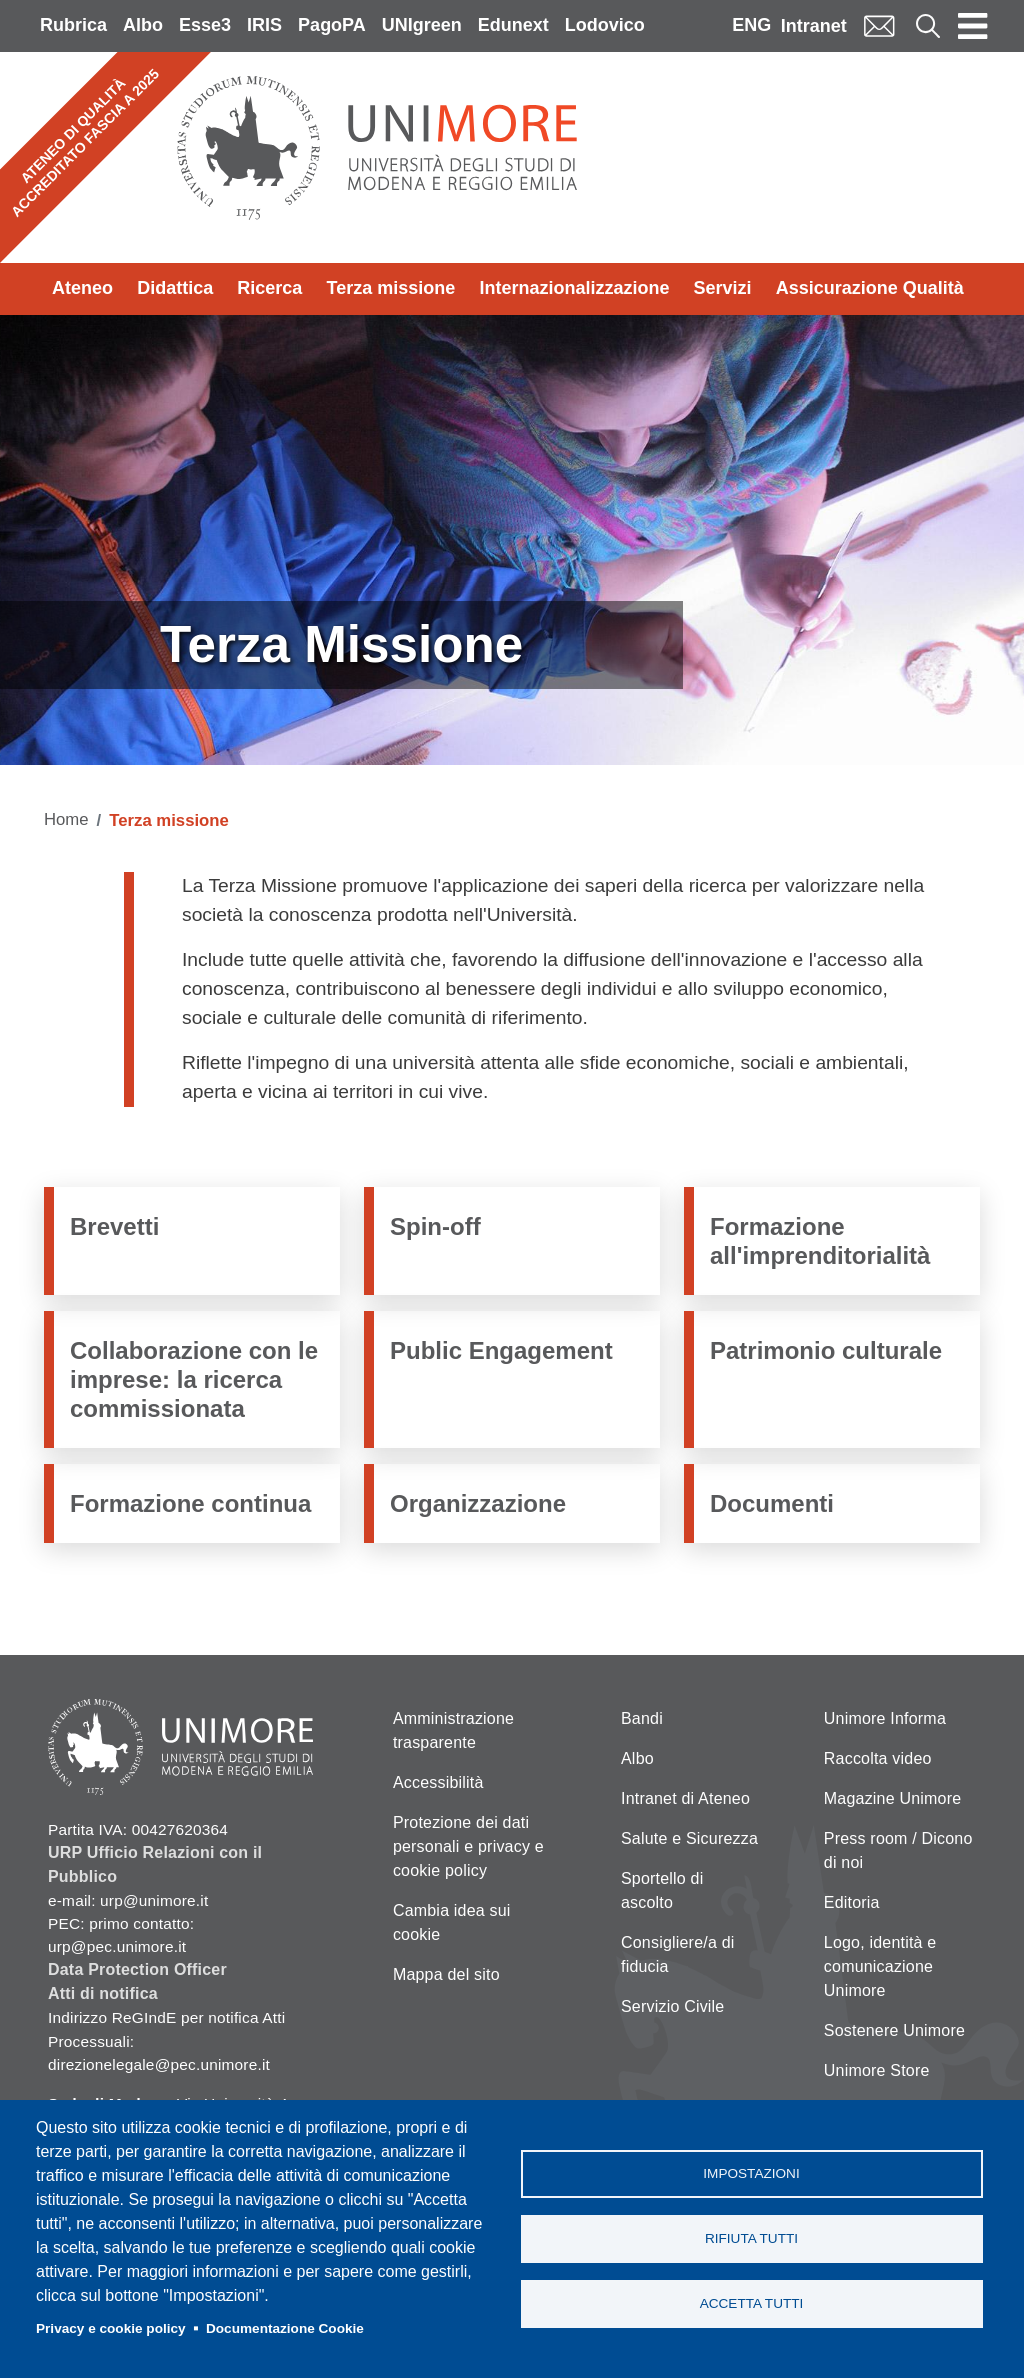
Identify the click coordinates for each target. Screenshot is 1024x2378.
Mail (879, 25)
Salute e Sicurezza (689, 1838)
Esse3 (205, 25)
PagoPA (332, 25)
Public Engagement (501, 1350)
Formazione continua (190, 1503)
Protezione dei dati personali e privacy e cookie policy (468, 1846)
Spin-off (435, 1226)
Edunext (513, 25)
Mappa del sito (446, 1974)
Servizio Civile (672, 2006)
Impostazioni (751, 2173)
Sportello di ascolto (662, 1890)
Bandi (642, 1718)
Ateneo (82, 288)
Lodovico (605, 25)
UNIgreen (422, 25)
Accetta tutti (752, 2303)
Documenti (772, 1503)
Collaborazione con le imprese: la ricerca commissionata (194, 1380)
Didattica (175, 288)
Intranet (814, 26)
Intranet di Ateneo (685, 1798)
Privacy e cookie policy (111, 2328)
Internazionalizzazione (574, 288)
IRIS (264, 25)
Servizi (723, 288)
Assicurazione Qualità (870, 288)
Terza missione (391, 288)
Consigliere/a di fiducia (677, 1954)
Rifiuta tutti (751, 2238)
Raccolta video (878, 1758)
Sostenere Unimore (894, 2030)
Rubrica (73, 25)
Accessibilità (438, 1782)
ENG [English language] (751, 25)
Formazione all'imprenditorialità (820, 1241)
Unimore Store (877, 2070)
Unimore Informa (885, 1718)
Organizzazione (478, 1503)
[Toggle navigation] (973, 26)
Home (66, 819)
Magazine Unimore (892, 1798)
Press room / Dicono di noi (898, 1850)
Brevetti (114, 1226)
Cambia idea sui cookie (452, 1922)
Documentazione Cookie (285, 2328)
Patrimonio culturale (826, 1350)
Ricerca (269, 288)
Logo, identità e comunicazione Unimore (880, 1966)
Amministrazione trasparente (453, 1730)
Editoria (852, 1902)
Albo (143, 25)
